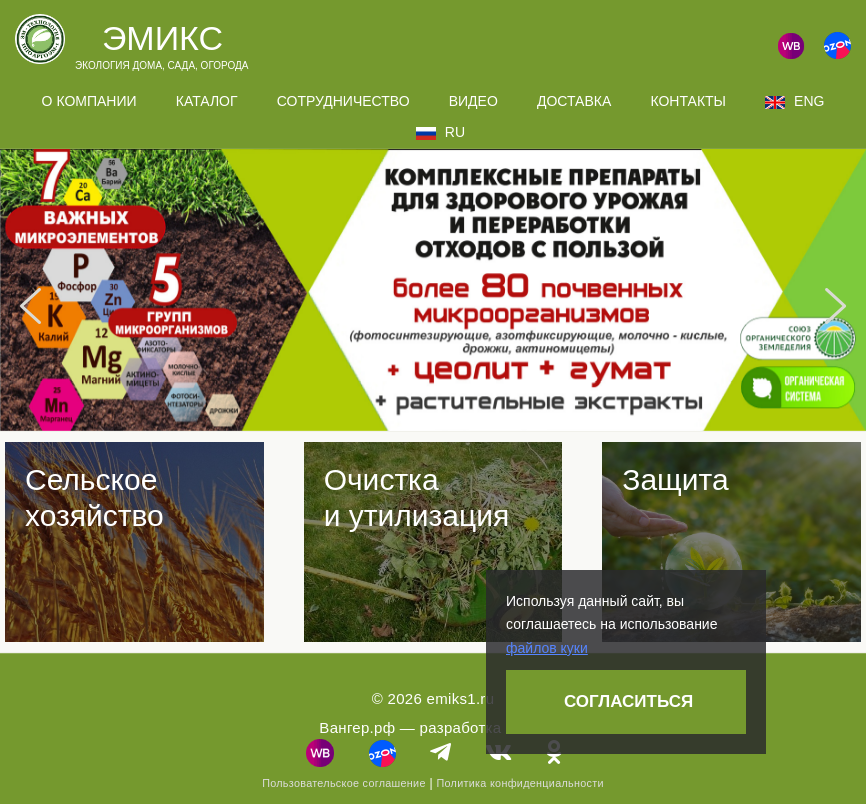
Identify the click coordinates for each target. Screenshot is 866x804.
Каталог (207, 101)
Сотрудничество (343, 101)
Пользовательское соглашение (344, 783)
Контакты (688, 101)
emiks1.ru (461, 698)
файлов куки (547, 648)
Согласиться (628, 701)
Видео (473, 101)
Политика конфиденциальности (519, 783)
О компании (89, 101)
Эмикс (162, 38)
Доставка (574, 101)
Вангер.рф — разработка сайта (432, 727)
